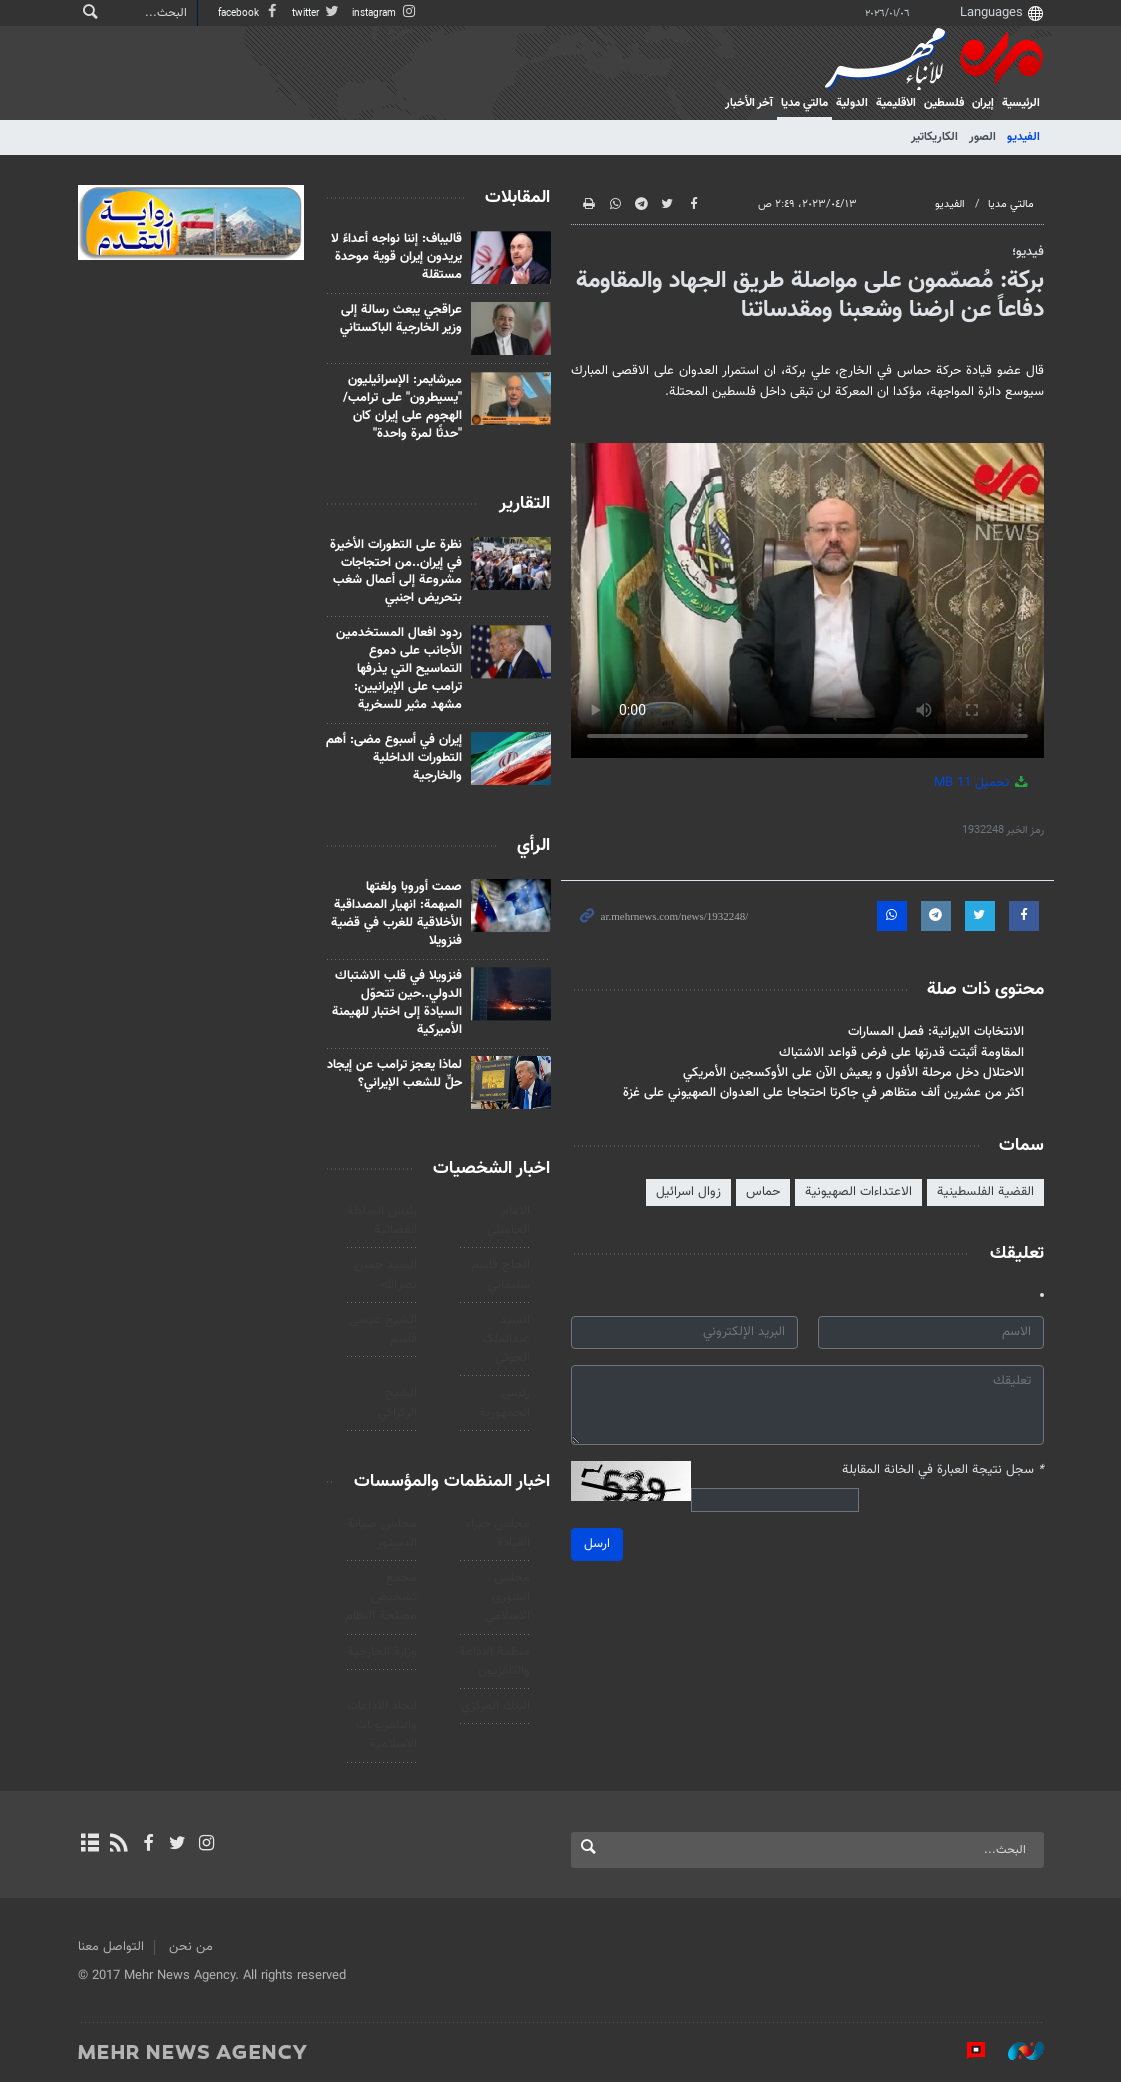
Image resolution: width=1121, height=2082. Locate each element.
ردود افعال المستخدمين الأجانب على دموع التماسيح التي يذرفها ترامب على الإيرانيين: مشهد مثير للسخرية (400, 669)
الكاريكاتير (934, 137)
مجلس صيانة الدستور (382, 1533)
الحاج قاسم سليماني (501, 1275)
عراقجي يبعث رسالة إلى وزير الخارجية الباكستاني (402, 319)
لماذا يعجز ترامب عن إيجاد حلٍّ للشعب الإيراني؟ (395, 1073)
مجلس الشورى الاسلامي (508, 1597)
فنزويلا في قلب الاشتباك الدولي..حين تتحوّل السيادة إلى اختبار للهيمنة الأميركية (398, 1002)
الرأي (534, 846)
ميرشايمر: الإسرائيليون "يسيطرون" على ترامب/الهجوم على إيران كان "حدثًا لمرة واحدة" (403, 407)
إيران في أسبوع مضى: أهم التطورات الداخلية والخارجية (395, 758)
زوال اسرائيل (688, 1192)
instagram (385, 13)
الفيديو (1023, 137)
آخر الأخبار (749, 103)
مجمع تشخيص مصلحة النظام (381, 1597)
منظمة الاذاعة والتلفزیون (495, 1661)
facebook (250, 13)
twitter (317, 13)
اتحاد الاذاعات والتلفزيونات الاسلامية (382, 1725)
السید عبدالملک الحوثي (507, 1339)
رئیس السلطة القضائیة (382, 1220)
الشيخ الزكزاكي (397, 1402)
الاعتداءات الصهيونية (858, 1192)
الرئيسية (1021, 103)
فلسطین (944, 103)
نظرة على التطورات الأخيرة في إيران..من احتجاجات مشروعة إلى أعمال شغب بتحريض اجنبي (397, 572)
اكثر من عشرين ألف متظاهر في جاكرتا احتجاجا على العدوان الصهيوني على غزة (823, 1092)
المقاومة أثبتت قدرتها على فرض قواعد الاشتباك (901, 1052)
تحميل (982, 783)
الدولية (852, 103)
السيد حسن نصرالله (385, 1275)
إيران (983, 103)
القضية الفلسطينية (985, 1192)
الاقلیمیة (896, 103)
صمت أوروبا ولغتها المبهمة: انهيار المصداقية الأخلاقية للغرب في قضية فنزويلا (397, 914)
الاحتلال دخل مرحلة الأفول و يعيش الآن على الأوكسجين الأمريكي (853, 1072)
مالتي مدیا (804, 103)
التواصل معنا (111, 1947)
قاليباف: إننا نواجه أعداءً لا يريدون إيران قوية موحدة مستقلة (397, 257)
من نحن (191, 1947)
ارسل (597, 1544)
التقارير (525, 504)
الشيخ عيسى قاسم (383, 1329)
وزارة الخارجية (382, 1652)
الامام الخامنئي (509, 1220)
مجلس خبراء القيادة (499, 1533)
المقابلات (518, 198)
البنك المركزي (496, 1706)
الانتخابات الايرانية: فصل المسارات (936, 1032)
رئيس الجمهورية (505, 1402)
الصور (982, 137)
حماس (763, 1192)
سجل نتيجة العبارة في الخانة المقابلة (943, 1470)
